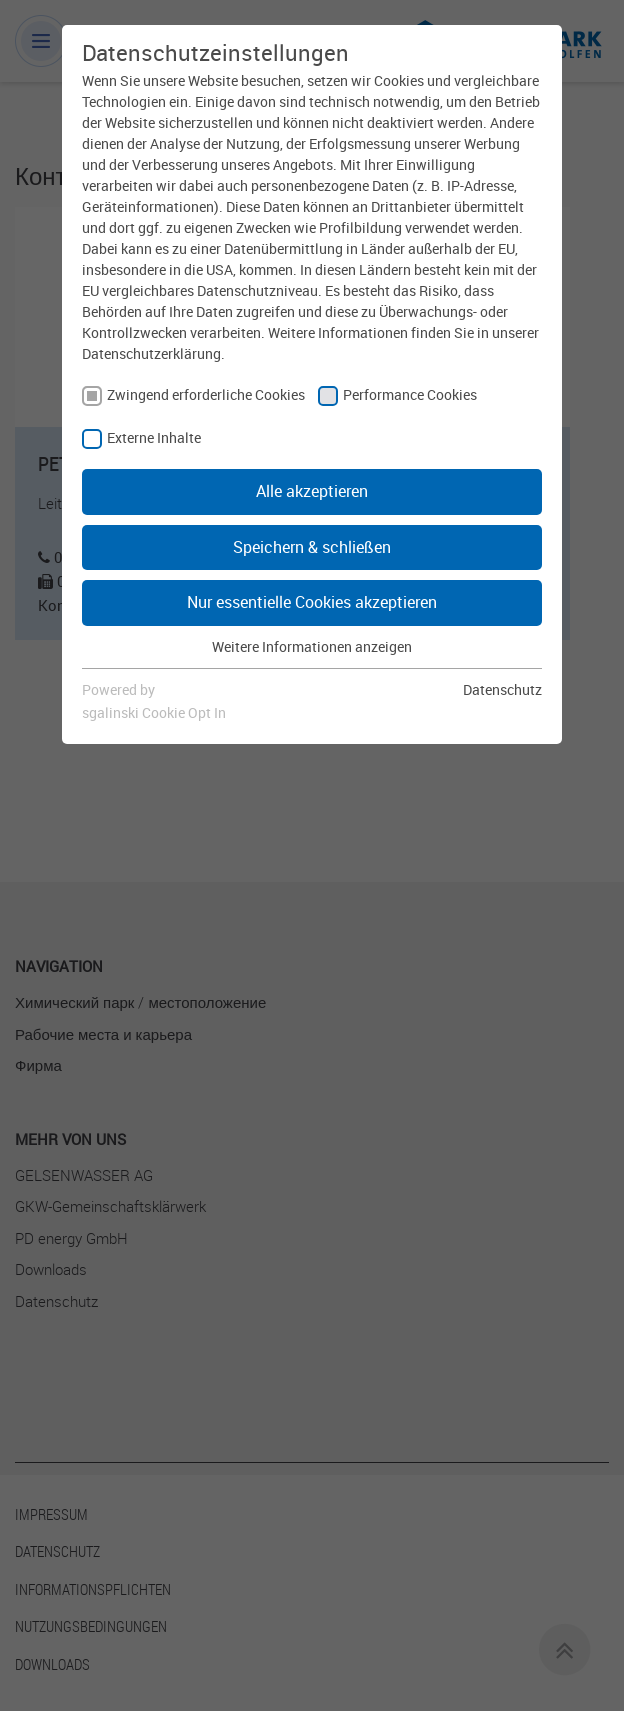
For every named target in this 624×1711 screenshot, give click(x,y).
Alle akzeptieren (312, 491)
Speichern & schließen (312, 547)
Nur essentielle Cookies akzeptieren (312, 602)
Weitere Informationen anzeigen (312, 646)
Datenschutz (502, 689)
